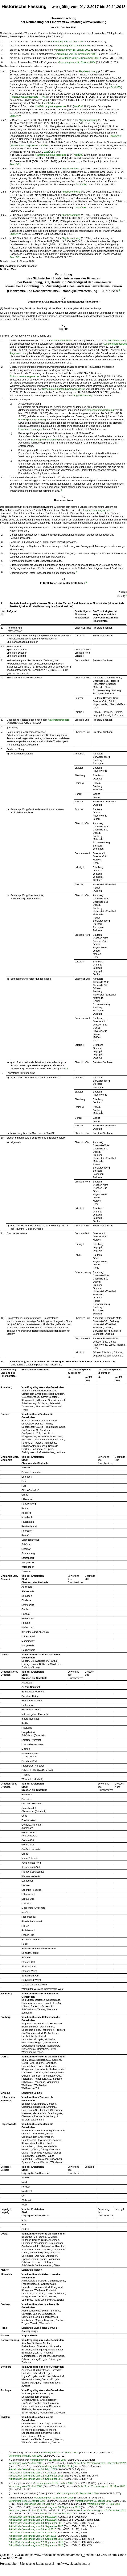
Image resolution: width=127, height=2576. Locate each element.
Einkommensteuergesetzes (24, 376)
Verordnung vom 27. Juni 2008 (25, 2455)
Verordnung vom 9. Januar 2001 (72, 45)
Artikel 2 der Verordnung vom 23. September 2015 (36, 2526)
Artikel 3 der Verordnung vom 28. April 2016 (32, 2535)
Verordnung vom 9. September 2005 (53, 2497)
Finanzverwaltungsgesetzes (98, 510)
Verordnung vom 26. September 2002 (75, 54)
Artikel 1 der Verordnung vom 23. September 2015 (36, 2523)
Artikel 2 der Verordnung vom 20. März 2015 (33, 2519)
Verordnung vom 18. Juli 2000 (66, 41)
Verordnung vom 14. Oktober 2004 (76, 62)
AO (66, 1068)
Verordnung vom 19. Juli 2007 (39, 2503)
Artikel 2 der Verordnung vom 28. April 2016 (32, 2532)
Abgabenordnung (88, 71)
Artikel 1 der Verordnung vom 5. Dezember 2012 (99, 2463)
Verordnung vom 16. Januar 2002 (72, 49)
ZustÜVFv (116, 87)
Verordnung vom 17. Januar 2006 (27, 2500)
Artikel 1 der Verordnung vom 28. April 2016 (32, 2472)
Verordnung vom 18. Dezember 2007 (58, 2452)
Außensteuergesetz (61, 340)
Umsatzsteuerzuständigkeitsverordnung (63, 389)
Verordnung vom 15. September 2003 (79, 58)
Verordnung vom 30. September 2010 (77, 2493)
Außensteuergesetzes (115, 343)
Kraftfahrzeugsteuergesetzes (50, 106)
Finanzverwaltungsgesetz (25, 96)
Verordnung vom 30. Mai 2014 (55, 2466)
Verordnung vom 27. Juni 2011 (25, 2510)
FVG (43, 96)
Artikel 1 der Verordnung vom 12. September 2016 (36, 2475)
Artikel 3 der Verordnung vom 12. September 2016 (36, 2478)
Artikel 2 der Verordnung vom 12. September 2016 (36, 2542)
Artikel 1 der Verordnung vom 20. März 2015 (33, 2469)
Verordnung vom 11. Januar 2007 (48, 2459)
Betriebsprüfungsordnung (100, 410)
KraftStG (78, 106)
